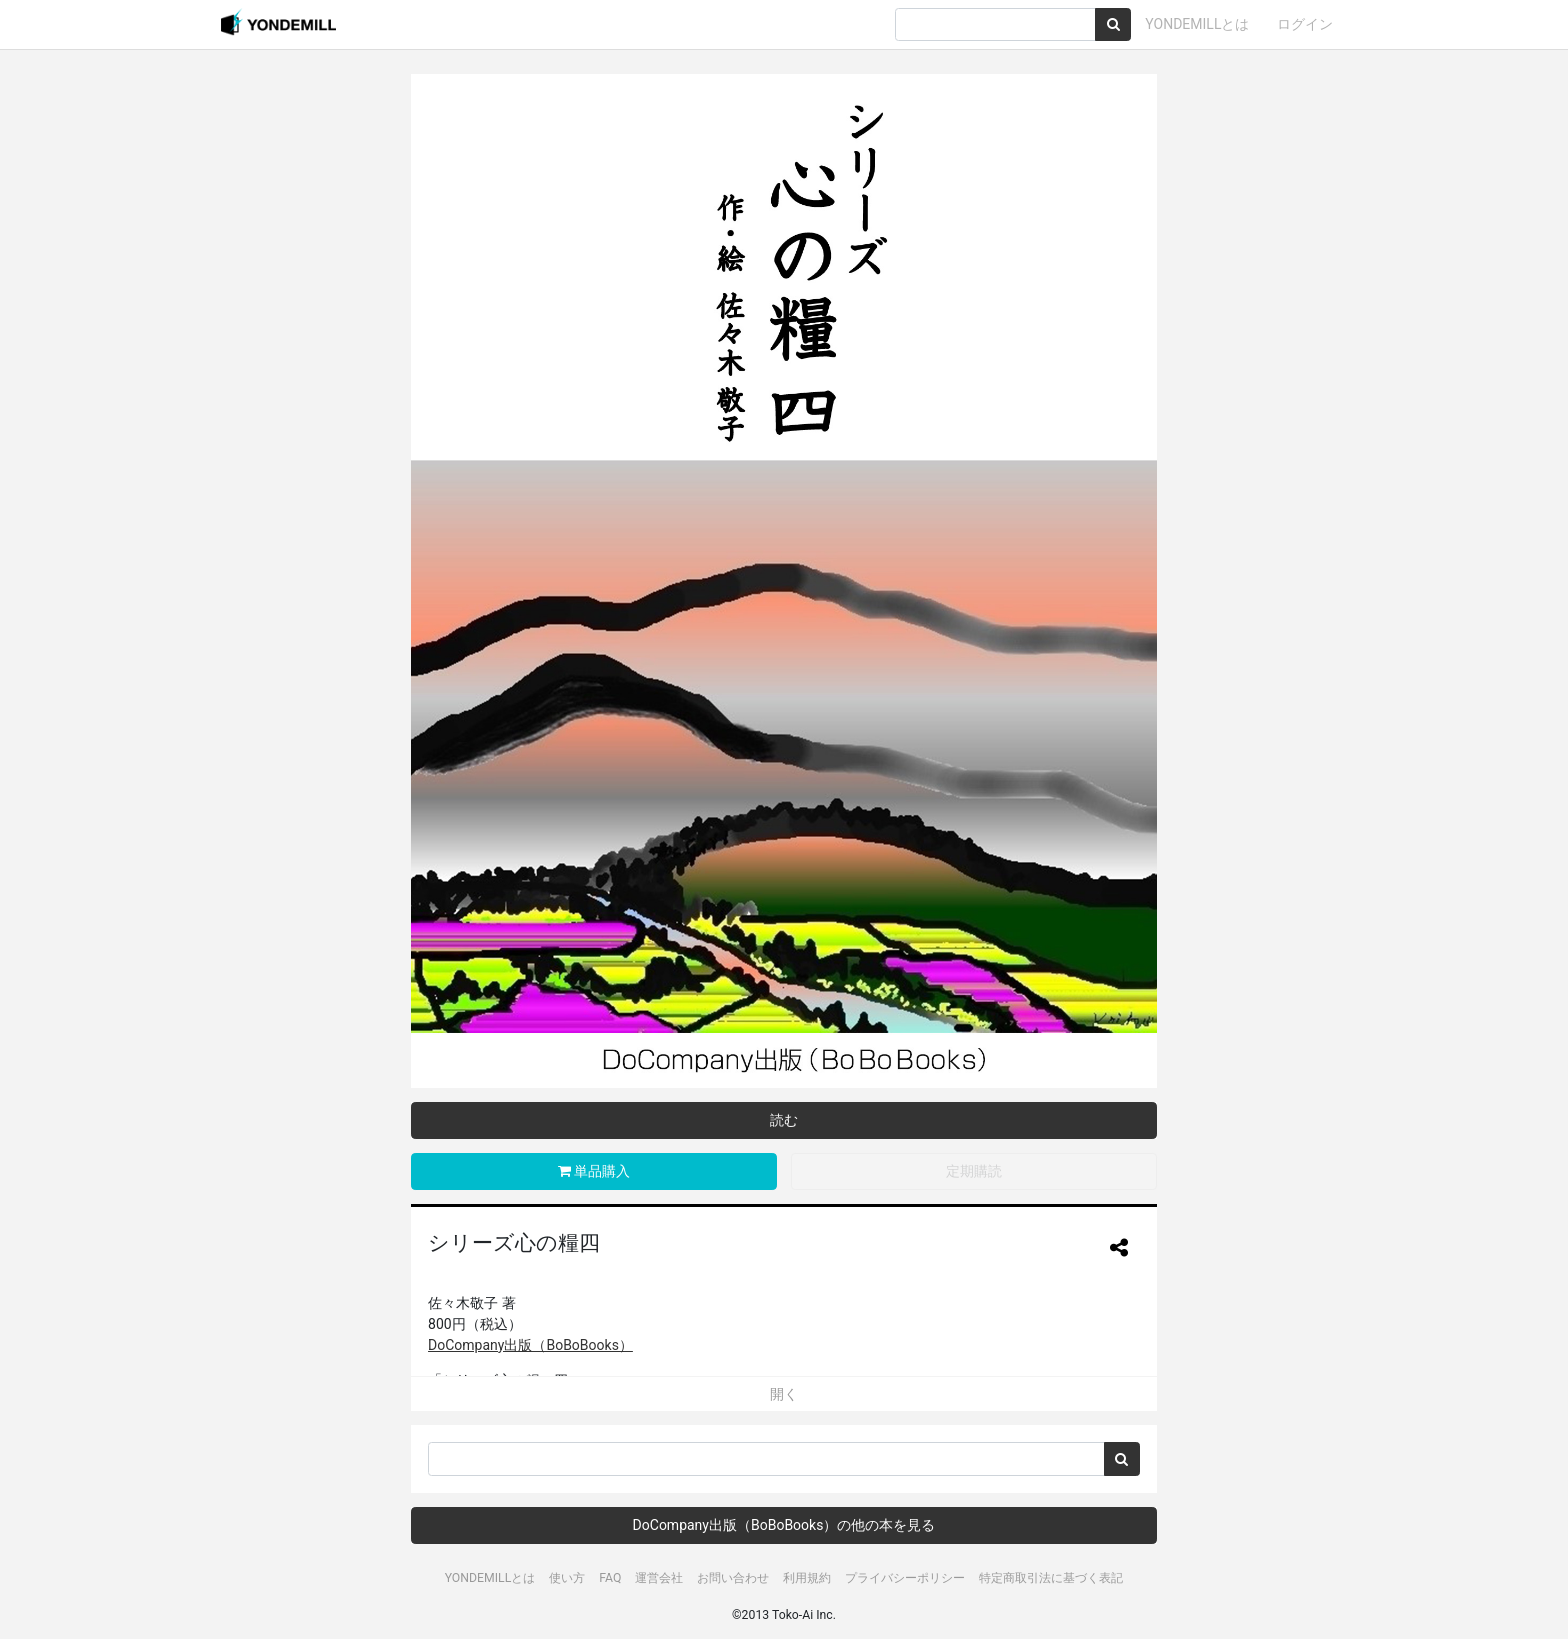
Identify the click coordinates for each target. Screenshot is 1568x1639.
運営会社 (659, 1578)
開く (784, 1394)
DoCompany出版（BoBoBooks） (530, 1345)
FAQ (610, 1578)
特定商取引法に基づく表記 (1051, 1578)
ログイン (1305, 24)
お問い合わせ (733, 1578)
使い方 (567, 1578)
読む (784, 1120)
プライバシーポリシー (905, 1578)
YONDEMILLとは (1197, 24)
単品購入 (594, 1171)
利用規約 (807, 1578)
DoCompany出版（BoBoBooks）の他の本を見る (784, 1525)
